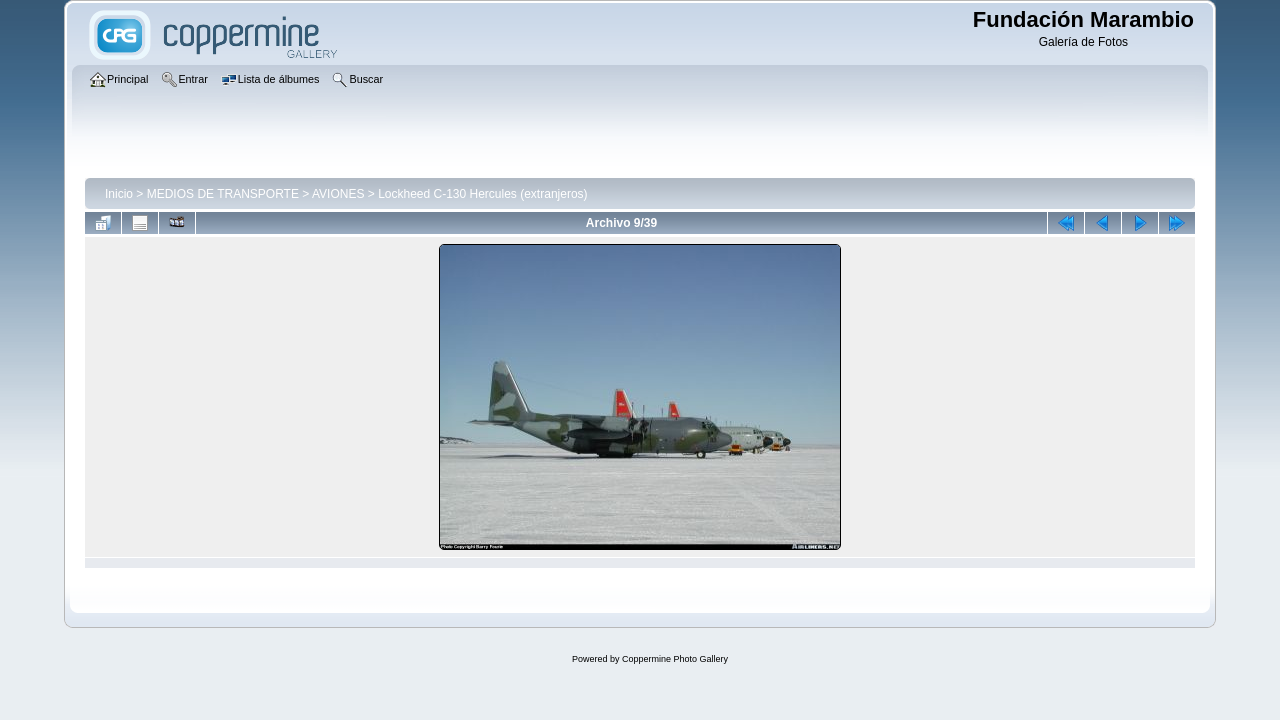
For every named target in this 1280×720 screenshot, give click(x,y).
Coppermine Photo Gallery (675, 659)
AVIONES (338, 194)
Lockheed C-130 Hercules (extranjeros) (482, 194)
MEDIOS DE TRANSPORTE (223, 194)
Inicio (119, 194)
